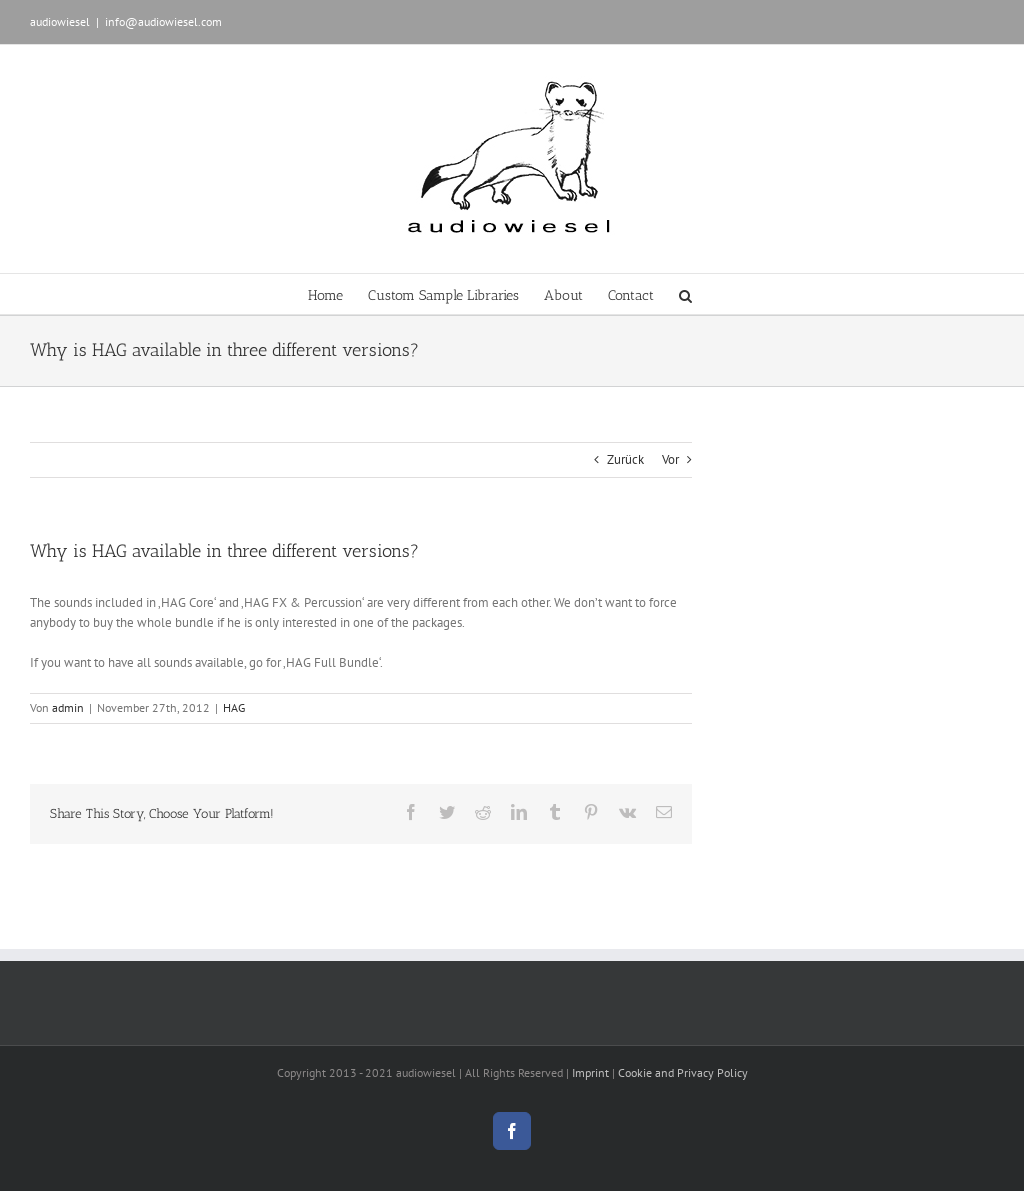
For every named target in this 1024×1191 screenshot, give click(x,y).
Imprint (590, 1072)
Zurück (625, 459)
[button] (685, 294)
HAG (234, 707)
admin (68, 707)
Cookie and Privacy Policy (683, 1072)
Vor (670, 459)
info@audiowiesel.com (163, 21)
